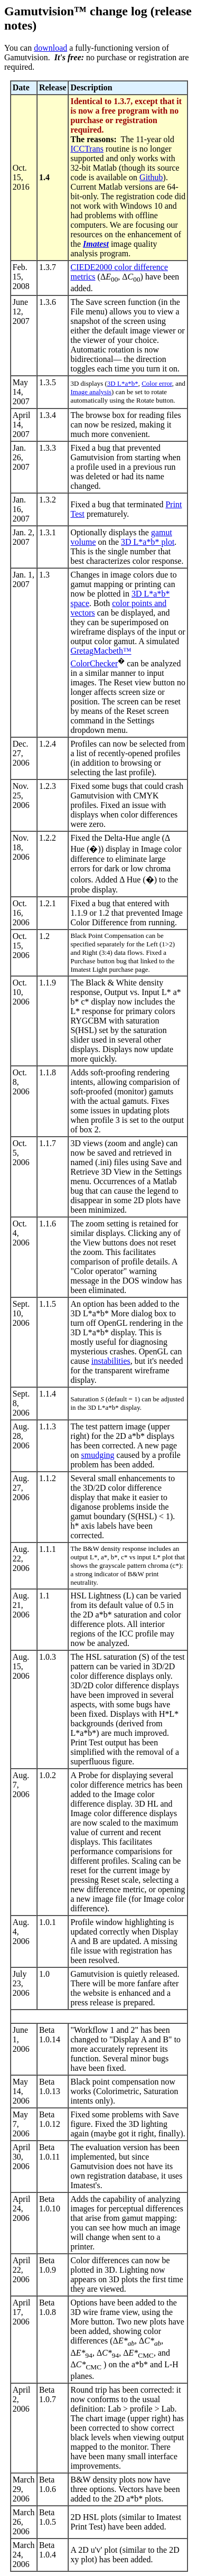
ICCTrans (86, 148)
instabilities (110, 1360)
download (50, 47)
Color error (157, 383)
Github (151, 177)
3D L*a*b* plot (147, 541)
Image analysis (90, 392)
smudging (97, 1454)
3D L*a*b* (122, 383)
